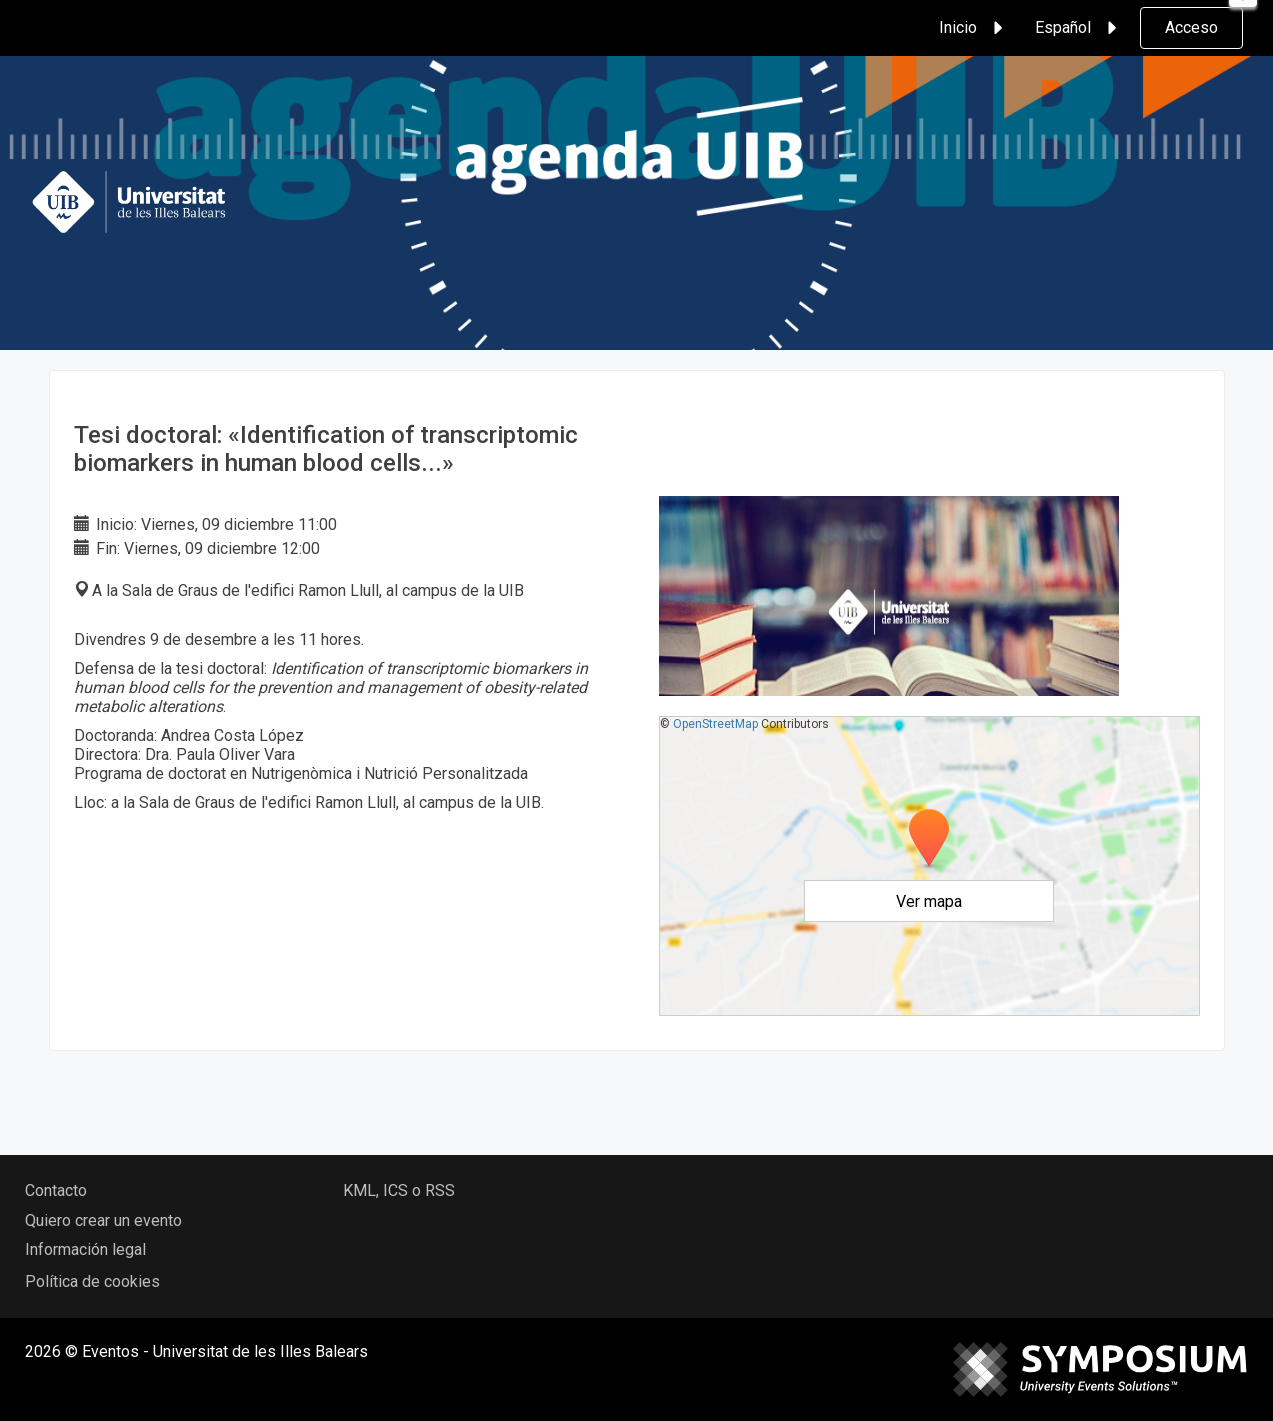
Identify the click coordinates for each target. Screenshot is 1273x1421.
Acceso (1191, 27)
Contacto (56, 1190)
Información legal (85, 1249)
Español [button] (1079, 28)
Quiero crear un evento (103, 1220)
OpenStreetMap (715, 724)
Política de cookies (92, 1281)
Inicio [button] (974, 28)
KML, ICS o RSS (399, 1190)
